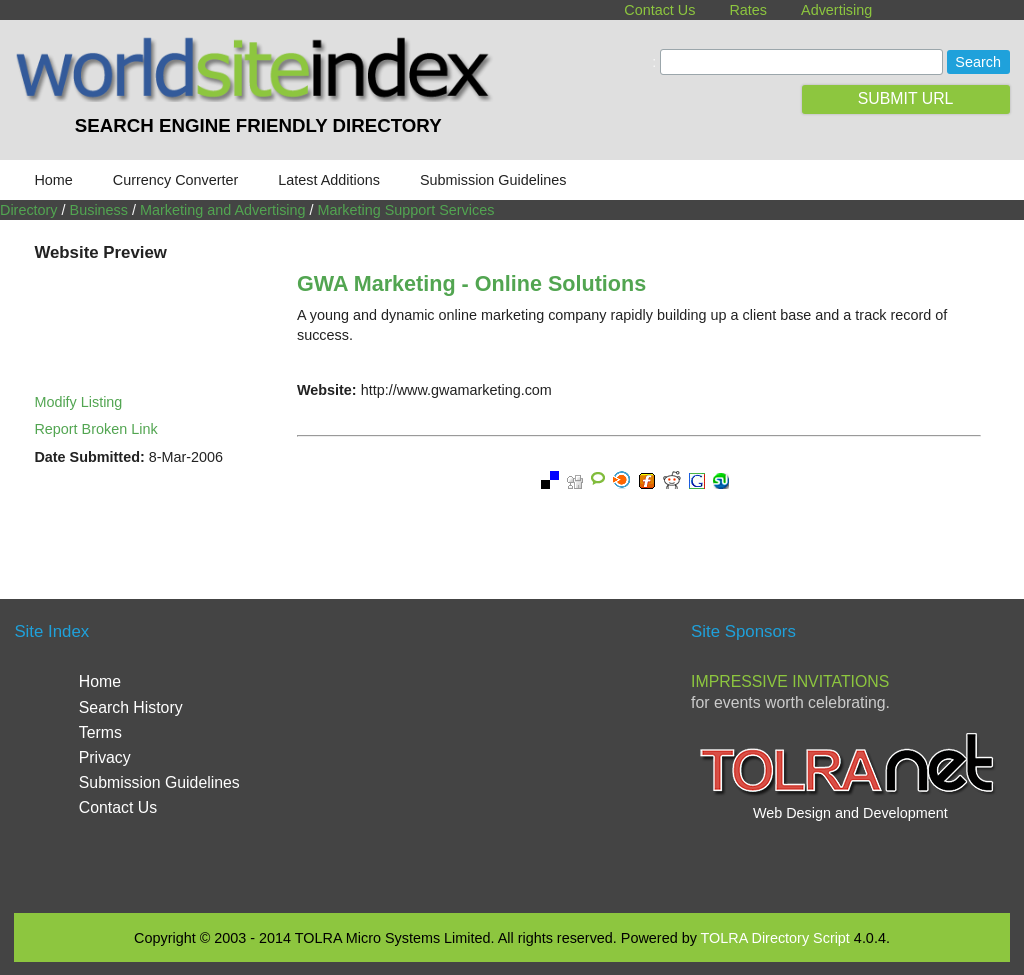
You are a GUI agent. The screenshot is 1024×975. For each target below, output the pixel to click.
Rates (748, 10)
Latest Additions (329, 180)
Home (53, 180)
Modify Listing (78, 402)
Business (99, 210)
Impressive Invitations (790, 681)
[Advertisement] (521, 754)
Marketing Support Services (406, 210)
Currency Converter (176, 180)
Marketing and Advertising (223, 210)
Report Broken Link (95, 429)
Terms (100, 732)
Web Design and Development (850, 813)
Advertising (836, 10)
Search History (131, 707)
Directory (29, 210)
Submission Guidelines (493, 180)
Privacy (105, 757)
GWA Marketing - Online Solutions (471, 283)
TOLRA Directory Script (775, 938)
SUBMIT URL (906, 98)
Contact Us (659, 10)
